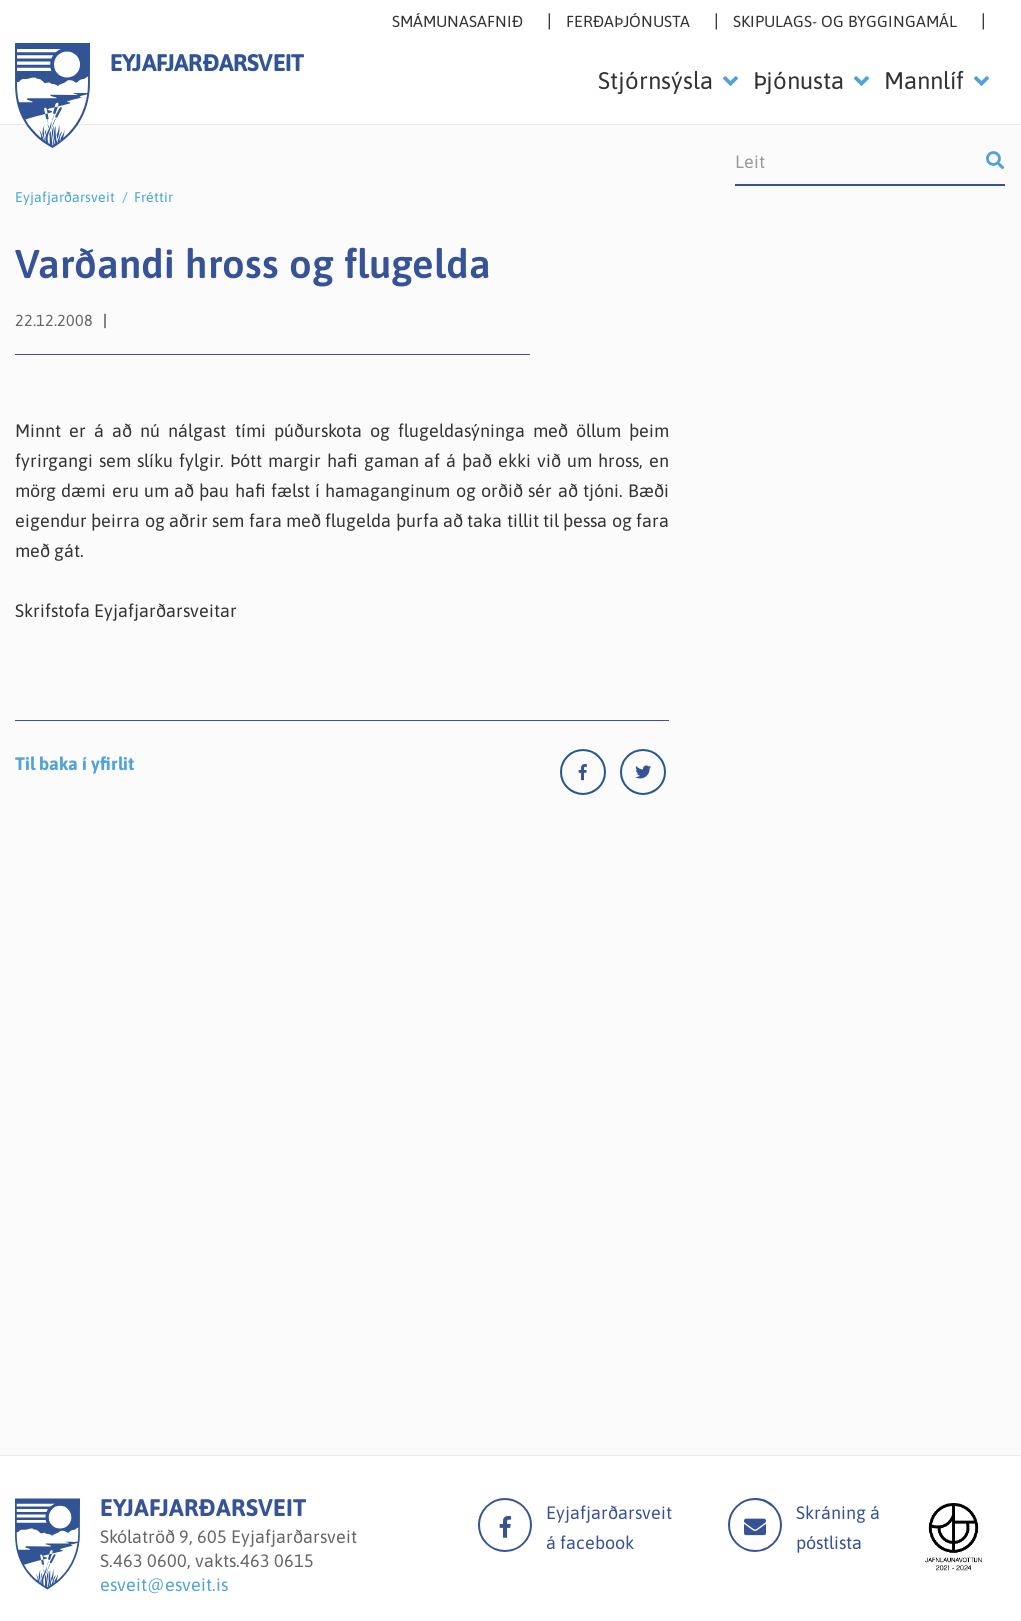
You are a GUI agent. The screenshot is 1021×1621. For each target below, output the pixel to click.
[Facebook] (590, 776)
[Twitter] (643, 776)
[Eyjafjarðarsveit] (47, 1583)
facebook (505, 1525)
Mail (755, 1525)
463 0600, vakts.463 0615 (213, 1560)
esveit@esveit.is (164, 1584)
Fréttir (153, 197)
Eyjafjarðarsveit (65, 197)
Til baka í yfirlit (74, 763)
